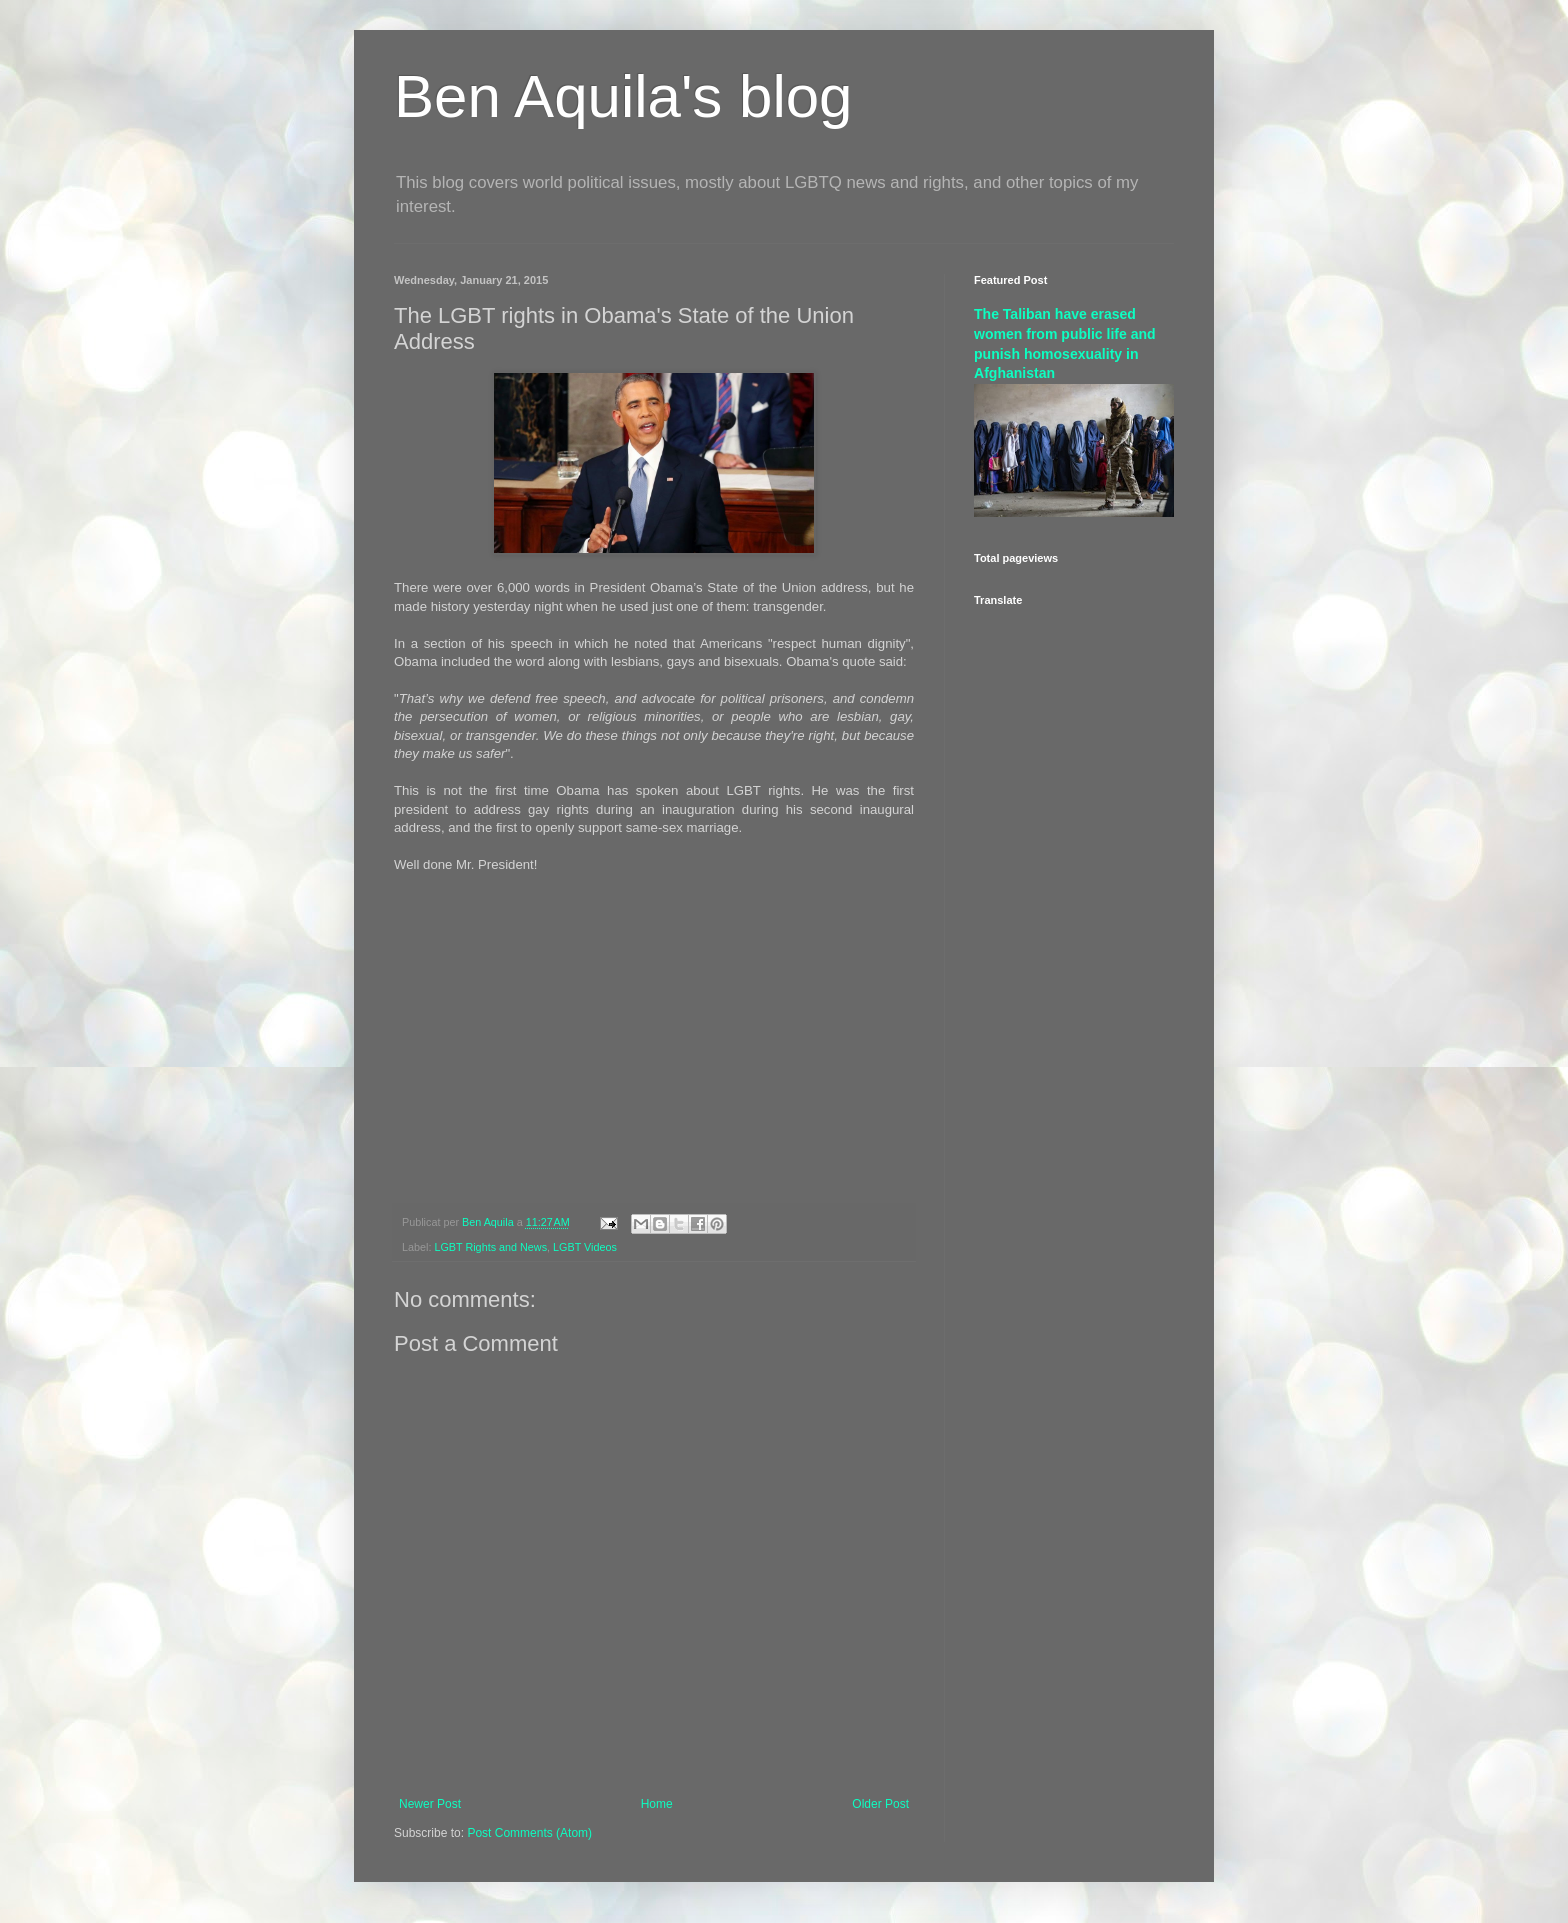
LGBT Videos (585, 1247)
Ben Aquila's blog (623, 96)
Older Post (880, 1804)
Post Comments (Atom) (529, 1833)
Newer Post (430, 1804)
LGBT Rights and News (490, 1247)
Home (657, 1804)
